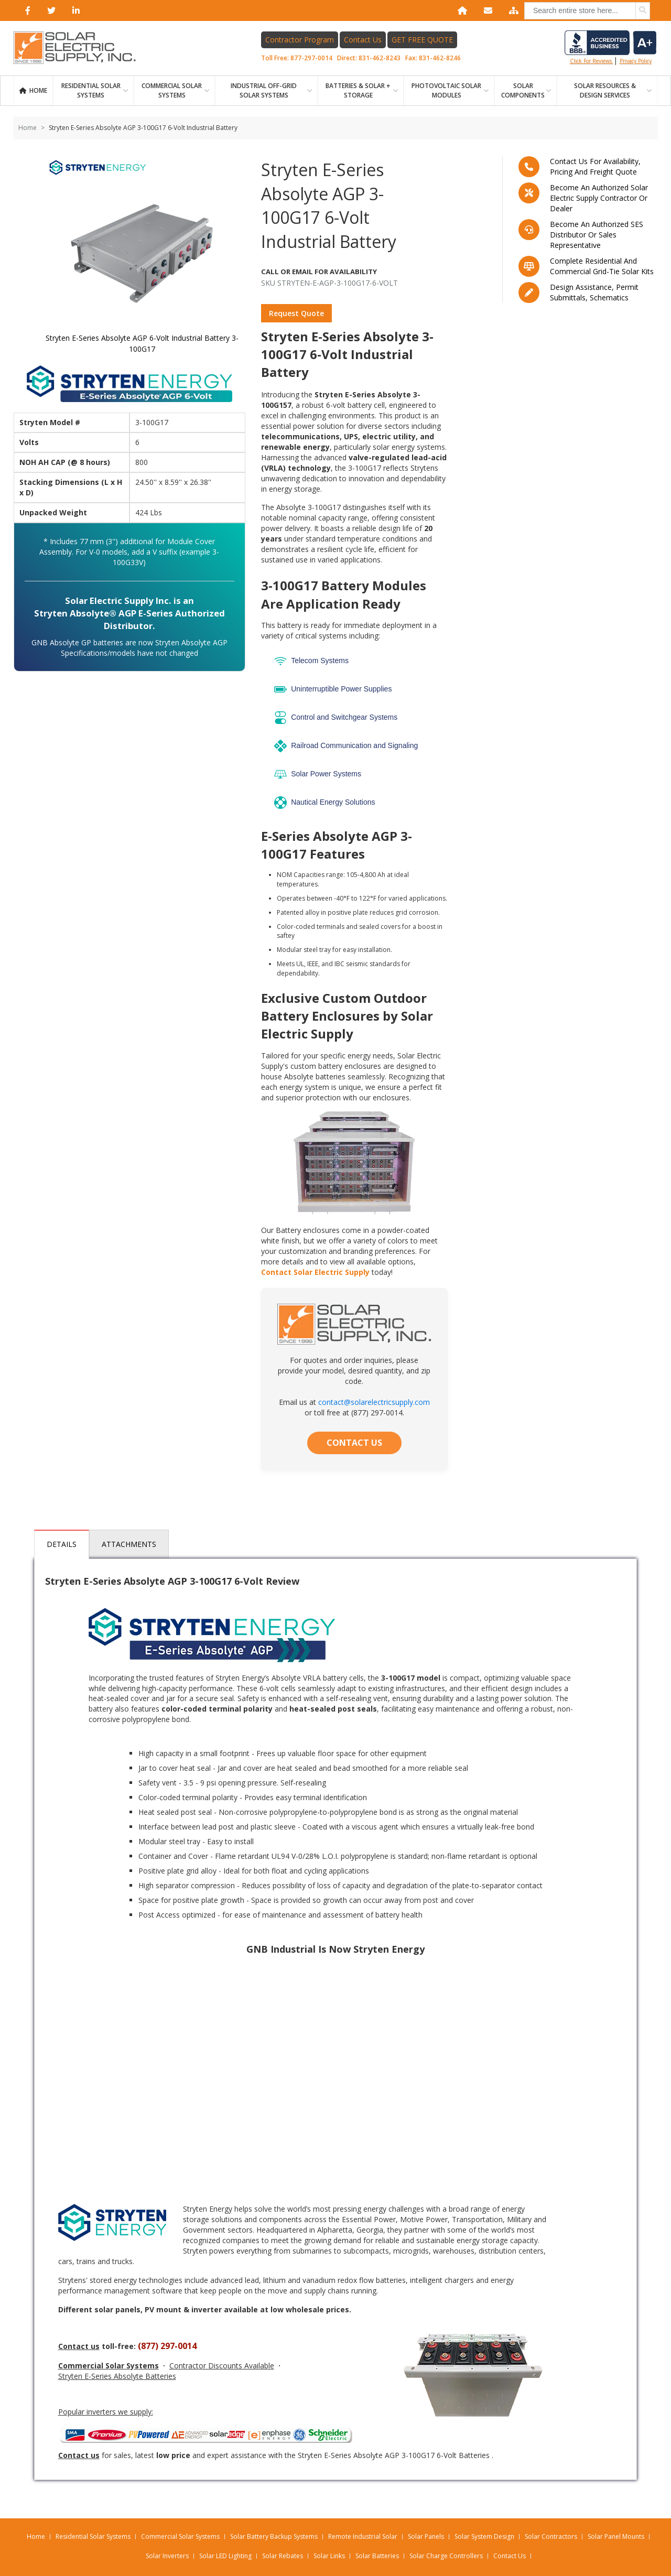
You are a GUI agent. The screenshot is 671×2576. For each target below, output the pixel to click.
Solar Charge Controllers (446, 2555)
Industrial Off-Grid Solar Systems (264, 90)
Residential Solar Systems (93, 2536)
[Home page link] (80, 48)
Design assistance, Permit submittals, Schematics (594, 292)
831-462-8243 (380, 58)
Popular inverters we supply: (105, 2412)
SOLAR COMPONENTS (523, 90)
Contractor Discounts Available (221, 2366)
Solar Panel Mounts (616, 2536)
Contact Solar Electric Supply (315, 1272)
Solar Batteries (377, 2555)
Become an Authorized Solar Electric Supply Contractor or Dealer (599, 197)
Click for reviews (610, 47)
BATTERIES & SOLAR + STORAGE (358, 90)
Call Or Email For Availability (322, 272)
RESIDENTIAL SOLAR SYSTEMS (91, 90)
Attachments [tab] (129, 1544)
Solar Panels (426, 2536)
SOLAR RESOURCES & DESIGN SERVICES (605, 90)
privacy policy (636, 61)
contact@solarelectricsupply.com (374, 1402)
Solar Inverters (167, 2555)
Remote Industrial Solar (362, 2536)
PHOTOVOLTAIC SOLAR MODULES (446, 90)
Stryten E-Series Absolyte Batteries (117, 2376)
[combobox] (587, 10)
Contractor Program (300, 40)
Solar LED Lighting (225, 2555)
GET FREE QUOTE (422, 40)
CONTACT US (354, 1442)
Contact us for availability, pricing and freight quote (595, 166)
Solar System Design (484, 2536)
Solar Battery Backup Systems (274, 2536)
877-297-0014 (312, 58)
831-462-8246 (440, 58)
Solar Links (329, 2555)
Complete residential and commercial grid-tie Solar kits (602, 266)
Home (38, 90)
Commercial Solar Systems (172, 90)
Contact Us (363, 40)
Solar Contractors (551, 2536)
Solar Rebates (282, 2555)
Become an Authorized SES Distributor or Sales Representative (596, 234)
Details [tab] (62, 1544)
